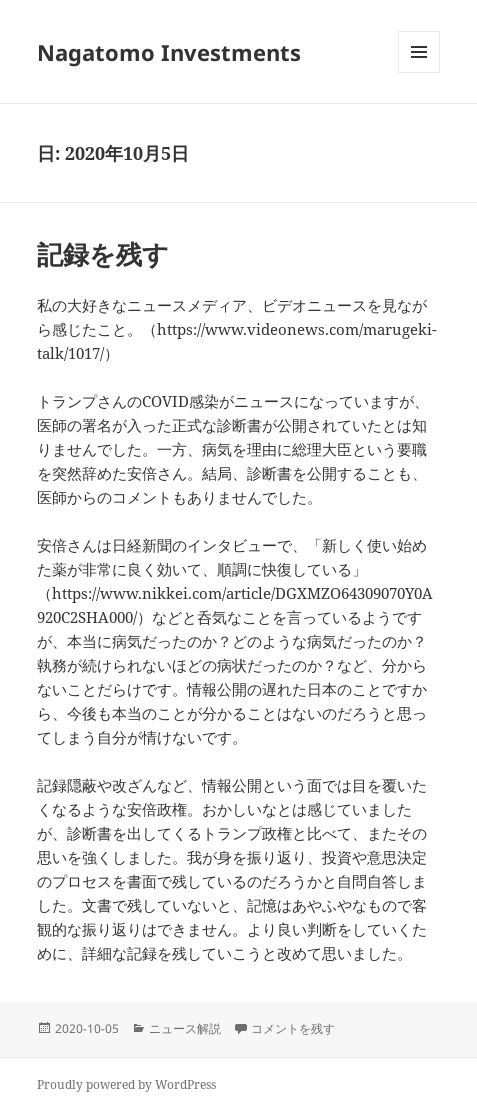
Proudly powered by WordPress (126, 1084)
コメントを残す (293, 1028)
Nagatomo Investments (169, 52)
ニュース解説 (185, 1028)
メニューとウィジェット (419, 72)
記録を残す (103, 254)
